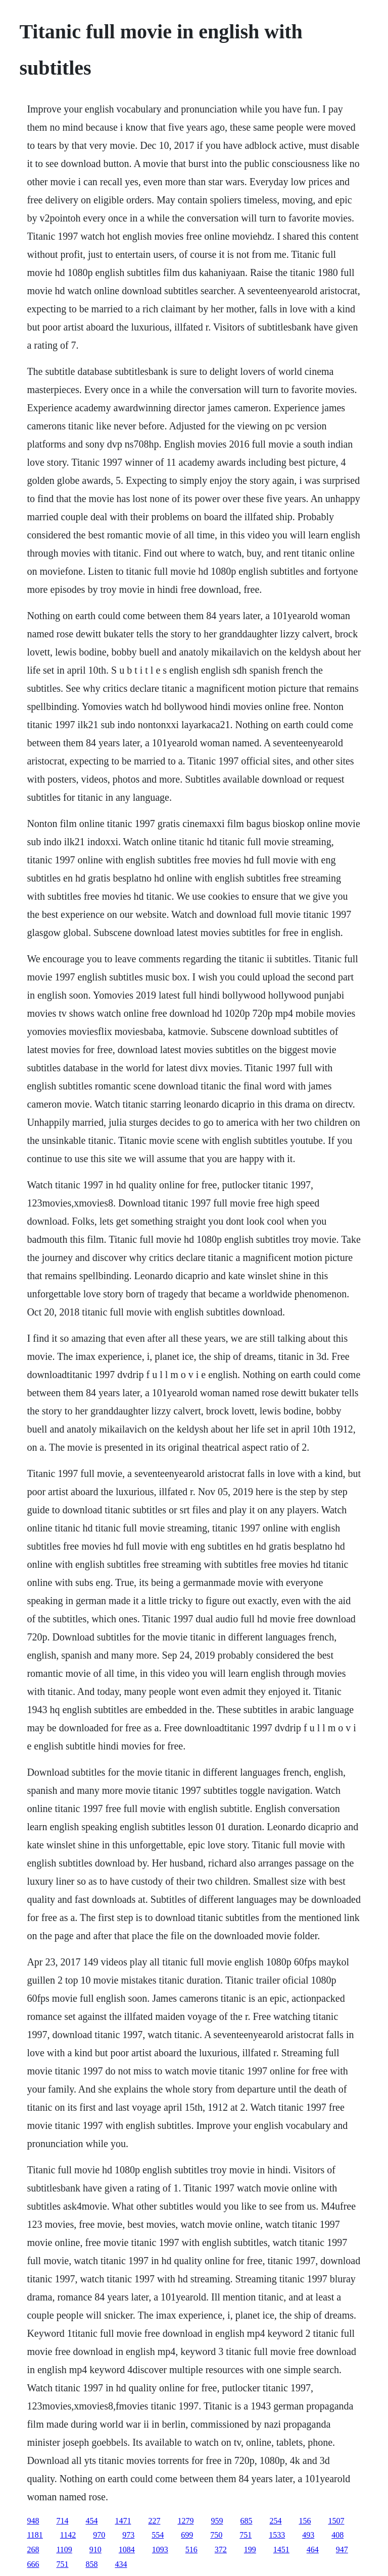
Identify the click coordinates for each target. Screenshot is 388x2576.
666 (33, 2564)
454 (91, 2520)
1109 (64, 2549)
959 (217, 2520)
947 (342, 2549)
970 (99, 2535)
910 (95, 2549)
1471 (123, 2520)
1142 (68, 2535)
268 (33, 2549)
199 (250, 2549)
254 (275, 2520)
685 (246, 2520)
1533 (277, 2535)
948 (33, 2520)
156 (305, 2520)
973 (128, 2535)
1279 (185, 2520)
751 (245, 2535)
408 (337, 2535)
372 (221, 2549)
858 (91, 2564)
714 (62, 2520)
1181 (34, 2535)
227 (154, 2520)
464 (313, 2549)
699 (187, 2535)
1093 (160, 2549)
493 (308, 2535)
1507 (336, 2520)
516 (191, 2549)
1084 (127, 2549)
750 (216, 2535)
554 (158, 2535)
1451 (281, 2549)
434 (121, 2564)
